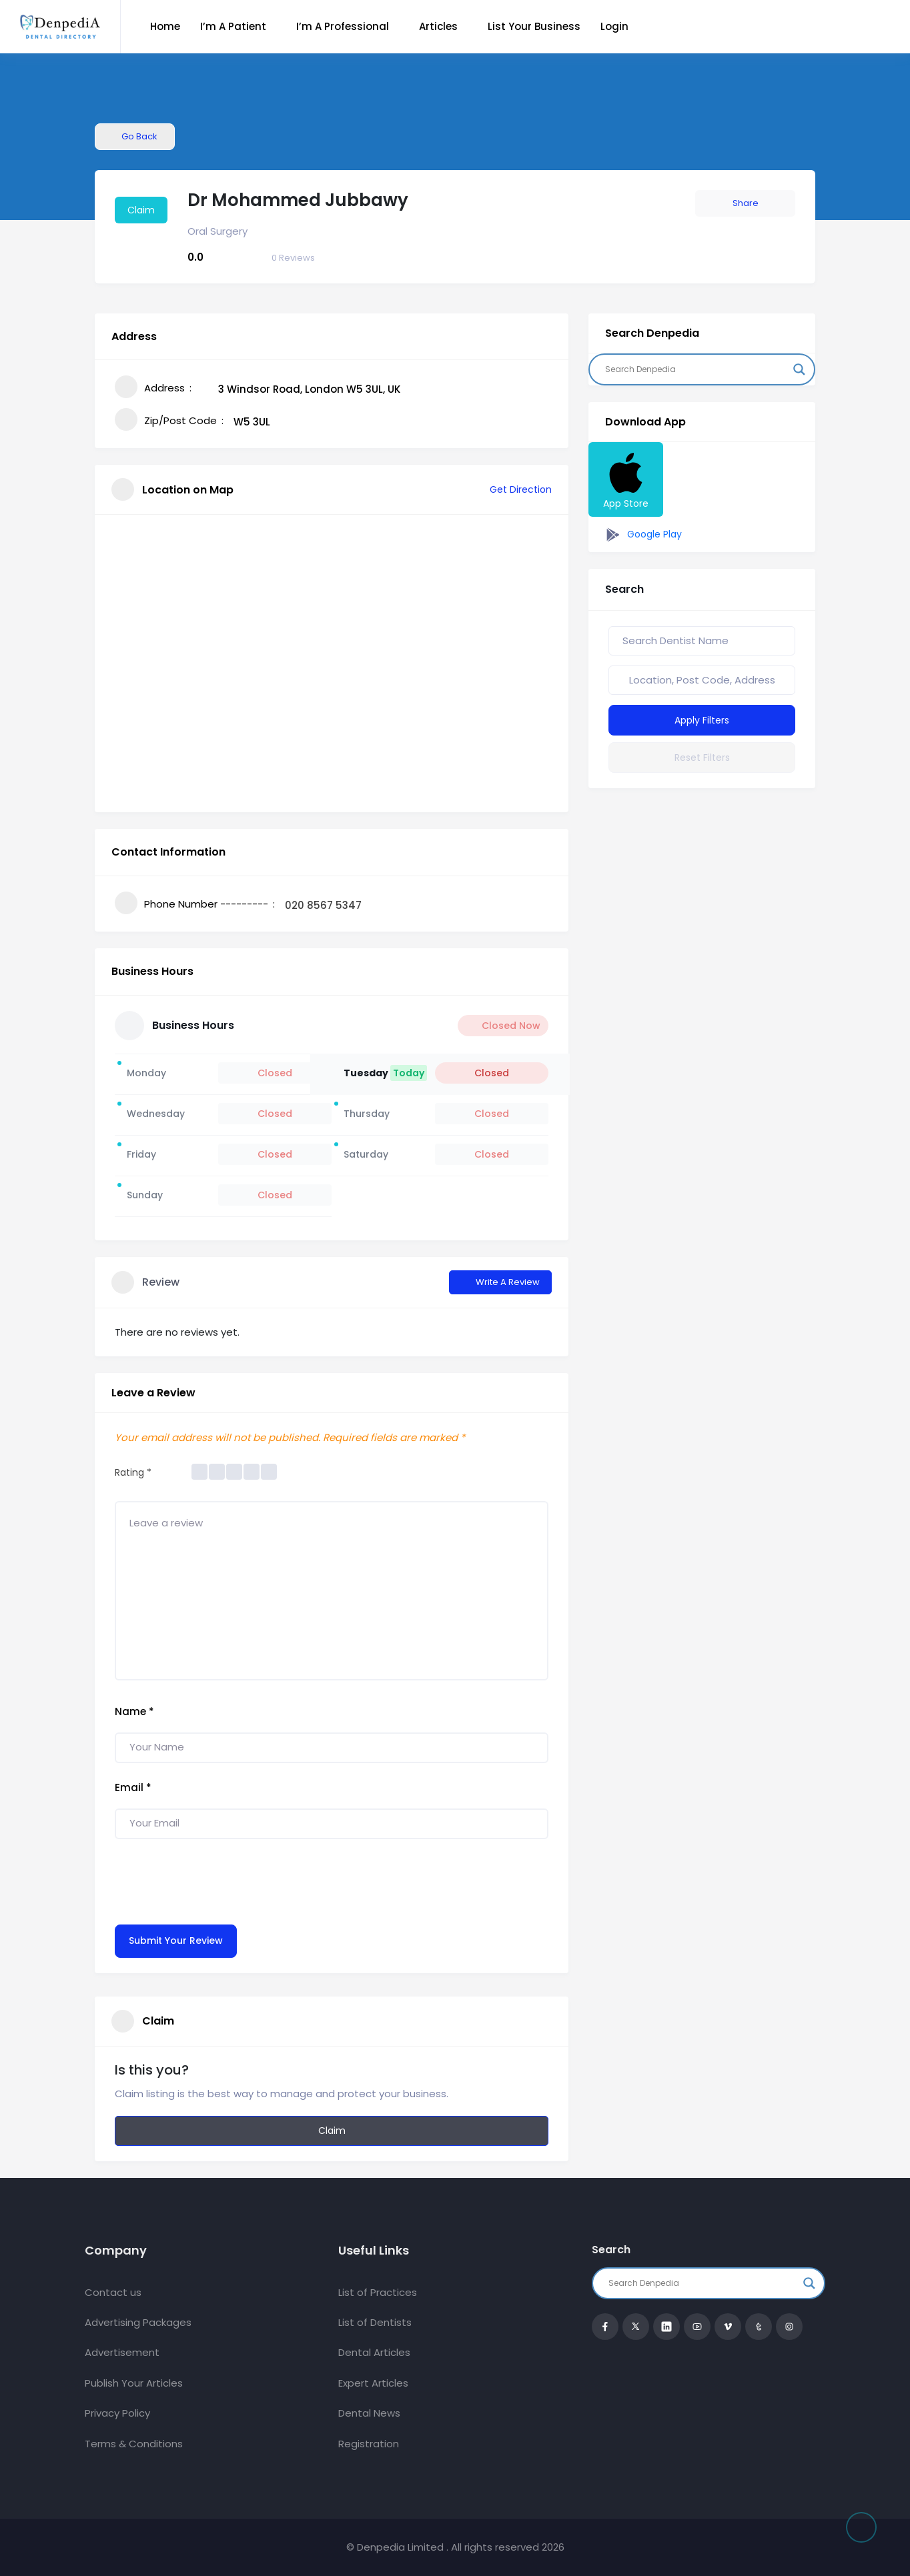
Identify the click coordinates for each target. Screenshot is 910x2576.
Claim (141, 210)
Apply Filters (701, 720)
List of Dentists (375, 2322)
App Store (626, 479)
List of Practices (377, 2292)
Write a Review (500, 1282)
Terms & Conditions (134, 2444)
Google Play (642, 534)
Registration (368, 2444)
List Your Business (534, 26)
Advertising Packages (138, 2322)
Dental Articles (374, 2352)
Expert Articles (373, 2383)
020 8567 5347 (323, 905)
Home (165, 26)
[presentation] (216, 1878)
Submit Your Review (176, 1940)
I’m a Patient (233, 26)
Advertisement (122, 2352)
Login (614, 26)
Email (133, 1787)
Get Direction (513, 489)
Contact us (113, 2292)
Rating (133, 1472)
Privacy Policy (117, 2413)
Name (134, 1711)
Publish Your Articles (134, 2383)
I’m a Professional (342, 26)
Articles (438, 26)
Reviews (293, 257)
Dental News (369, 2413)
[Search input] (696, 369)
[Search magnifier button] (799, 369)
